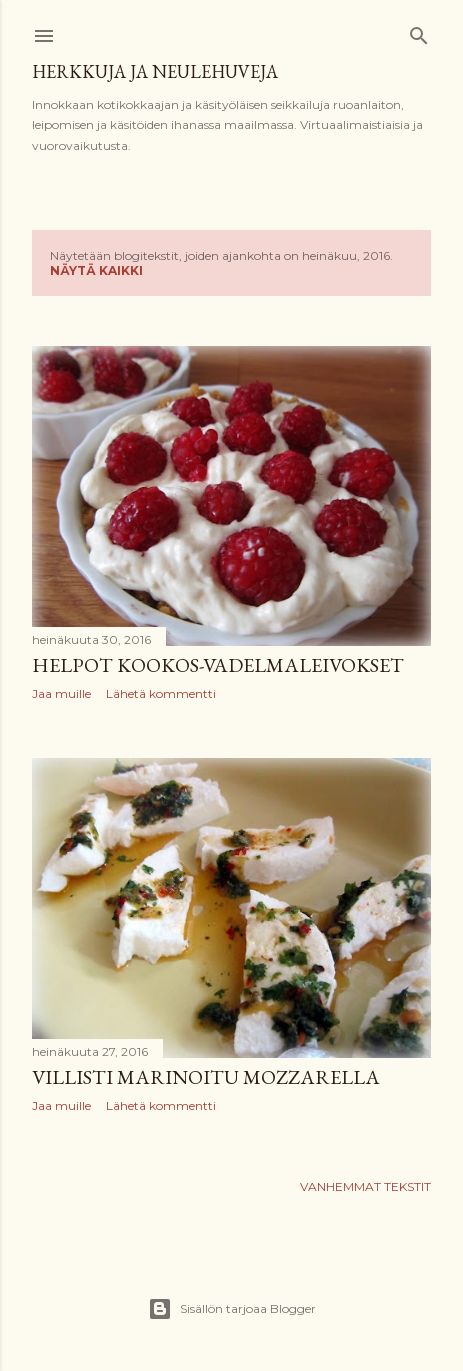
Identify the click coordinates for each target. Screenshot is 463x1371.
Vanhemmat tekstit (365, 1186)
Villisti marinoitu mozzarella (206, 1077)
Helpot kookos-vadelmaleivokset (218, 665)
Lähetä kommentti (161, 693)
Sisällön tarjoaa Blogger (232, 1309)
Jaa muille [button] (61, 693)
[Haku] (419, 31)
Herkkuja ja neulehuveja (155, 71)
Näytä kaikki (96, 270)
